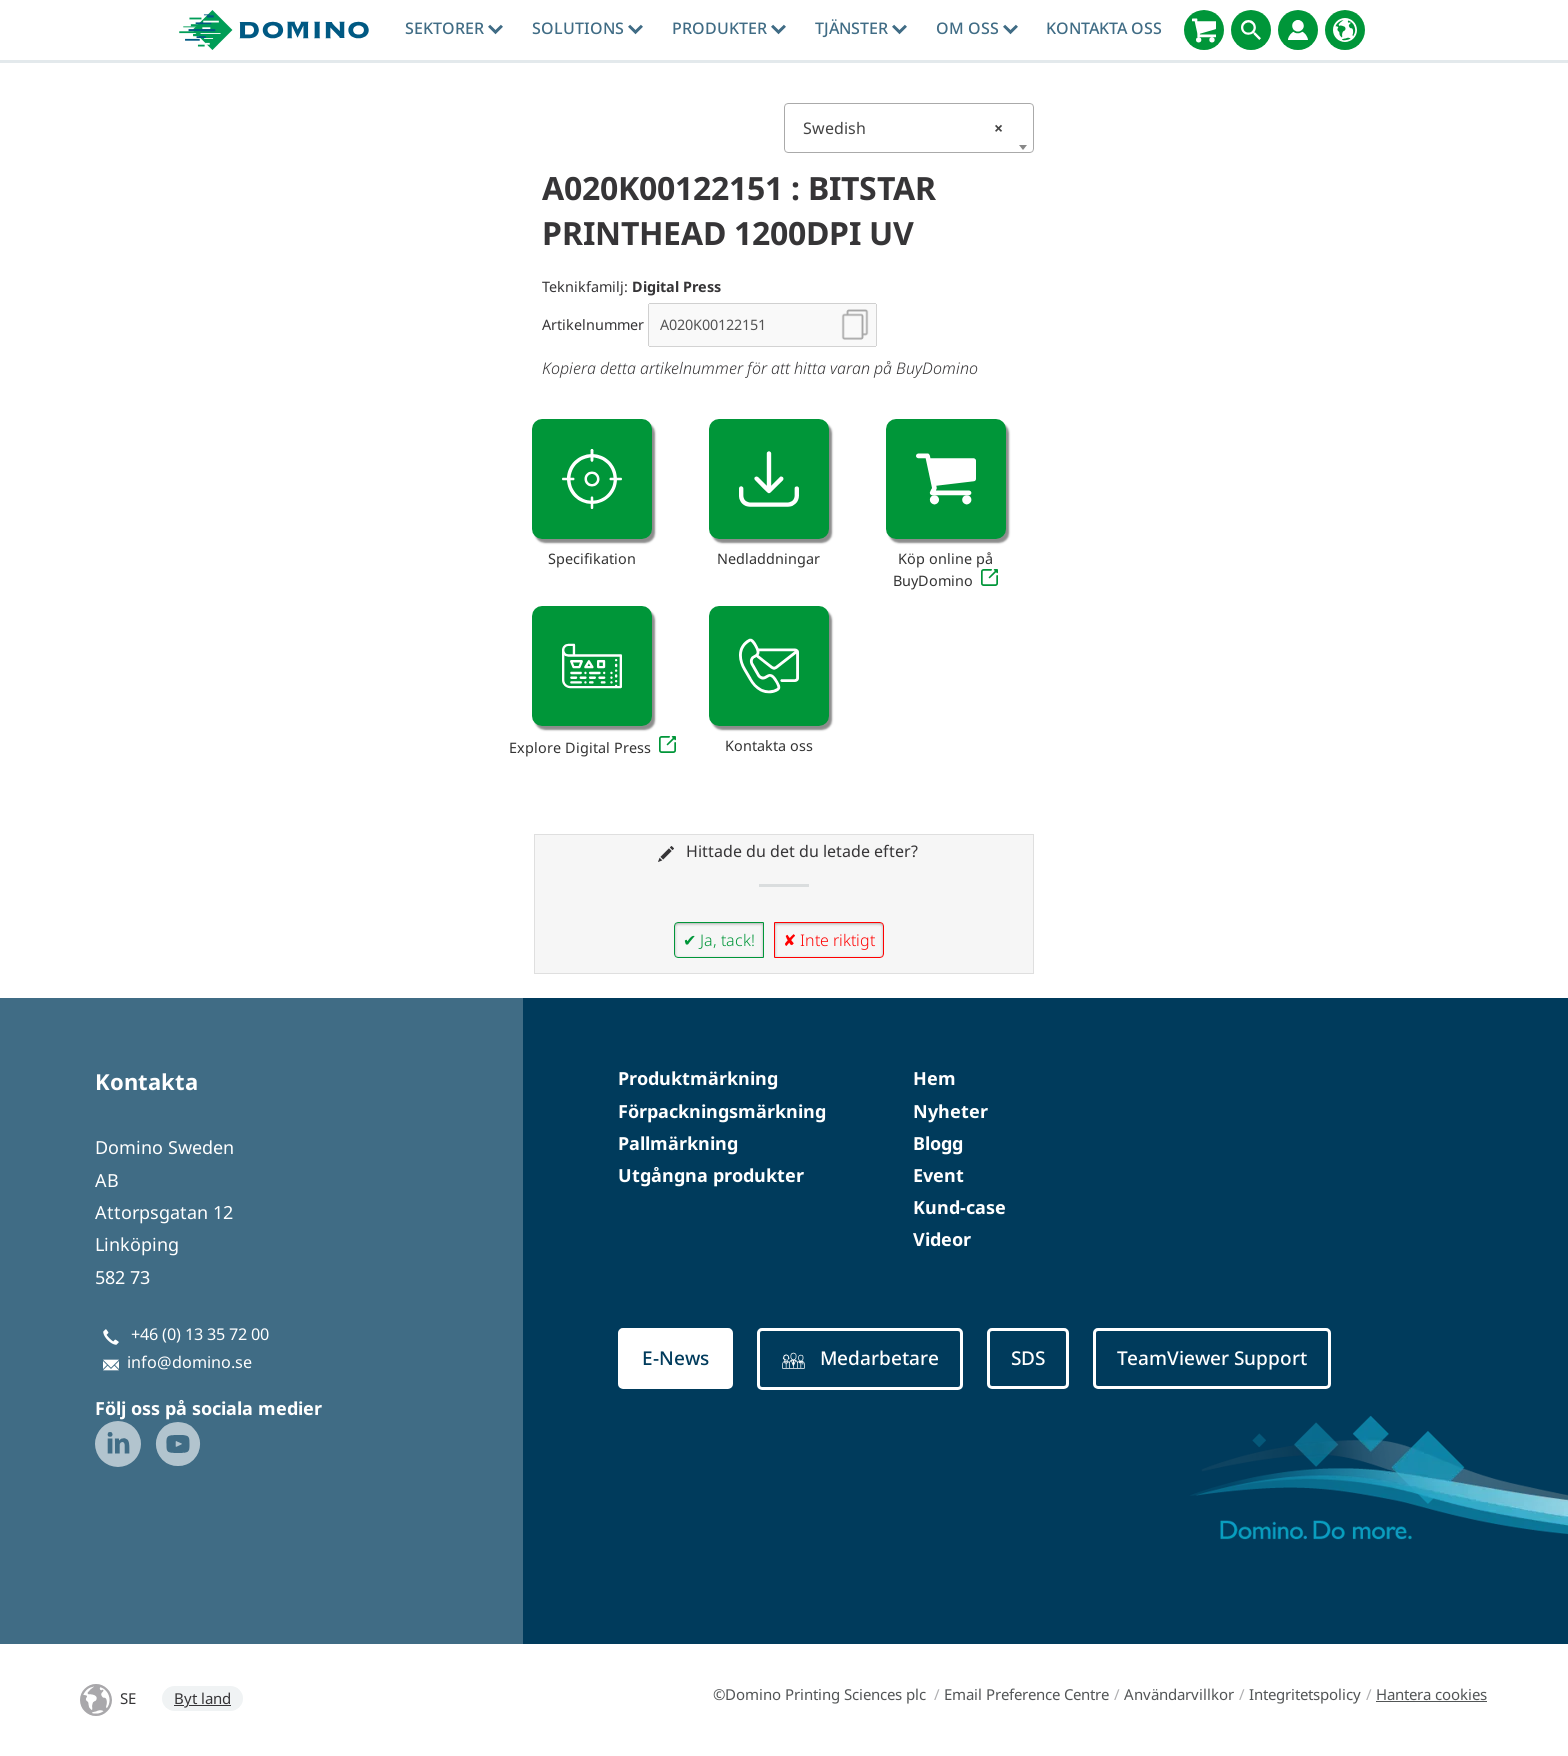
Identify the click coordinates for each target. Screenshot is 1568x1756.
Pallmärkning (678, 1143)
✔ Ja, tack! (719, 940)
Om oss (977, 28)
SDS (1028, 1358)
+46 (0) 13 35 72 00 (200, 1334)
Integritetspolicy (1305, 1694)
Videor (942, 1239)
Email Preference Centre (1026, 1694)
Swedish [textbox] (903, 128)
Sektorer (454, 28)
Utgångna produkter (711, 1175)
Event (938, 1175)
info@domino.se (189, 1362)
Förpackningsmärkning (722, 1111)
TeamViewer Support (1212, 1358)
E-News (675, 1358)
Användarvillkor (1179, 1694)
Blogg (938, 1143)
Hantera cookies (1431, 1694)
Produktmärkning (698, 1078)
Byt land (202, 1698)
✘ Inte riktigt (829, 940)
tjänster (861, 28)
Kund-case (959, 1207)
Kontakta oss (1104, 28)
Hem (934, 1078)
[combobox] (909, 128)
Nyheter (950, 1111)
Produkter (729, 28)
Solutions (587, 28)
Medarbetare (860, 1358)
